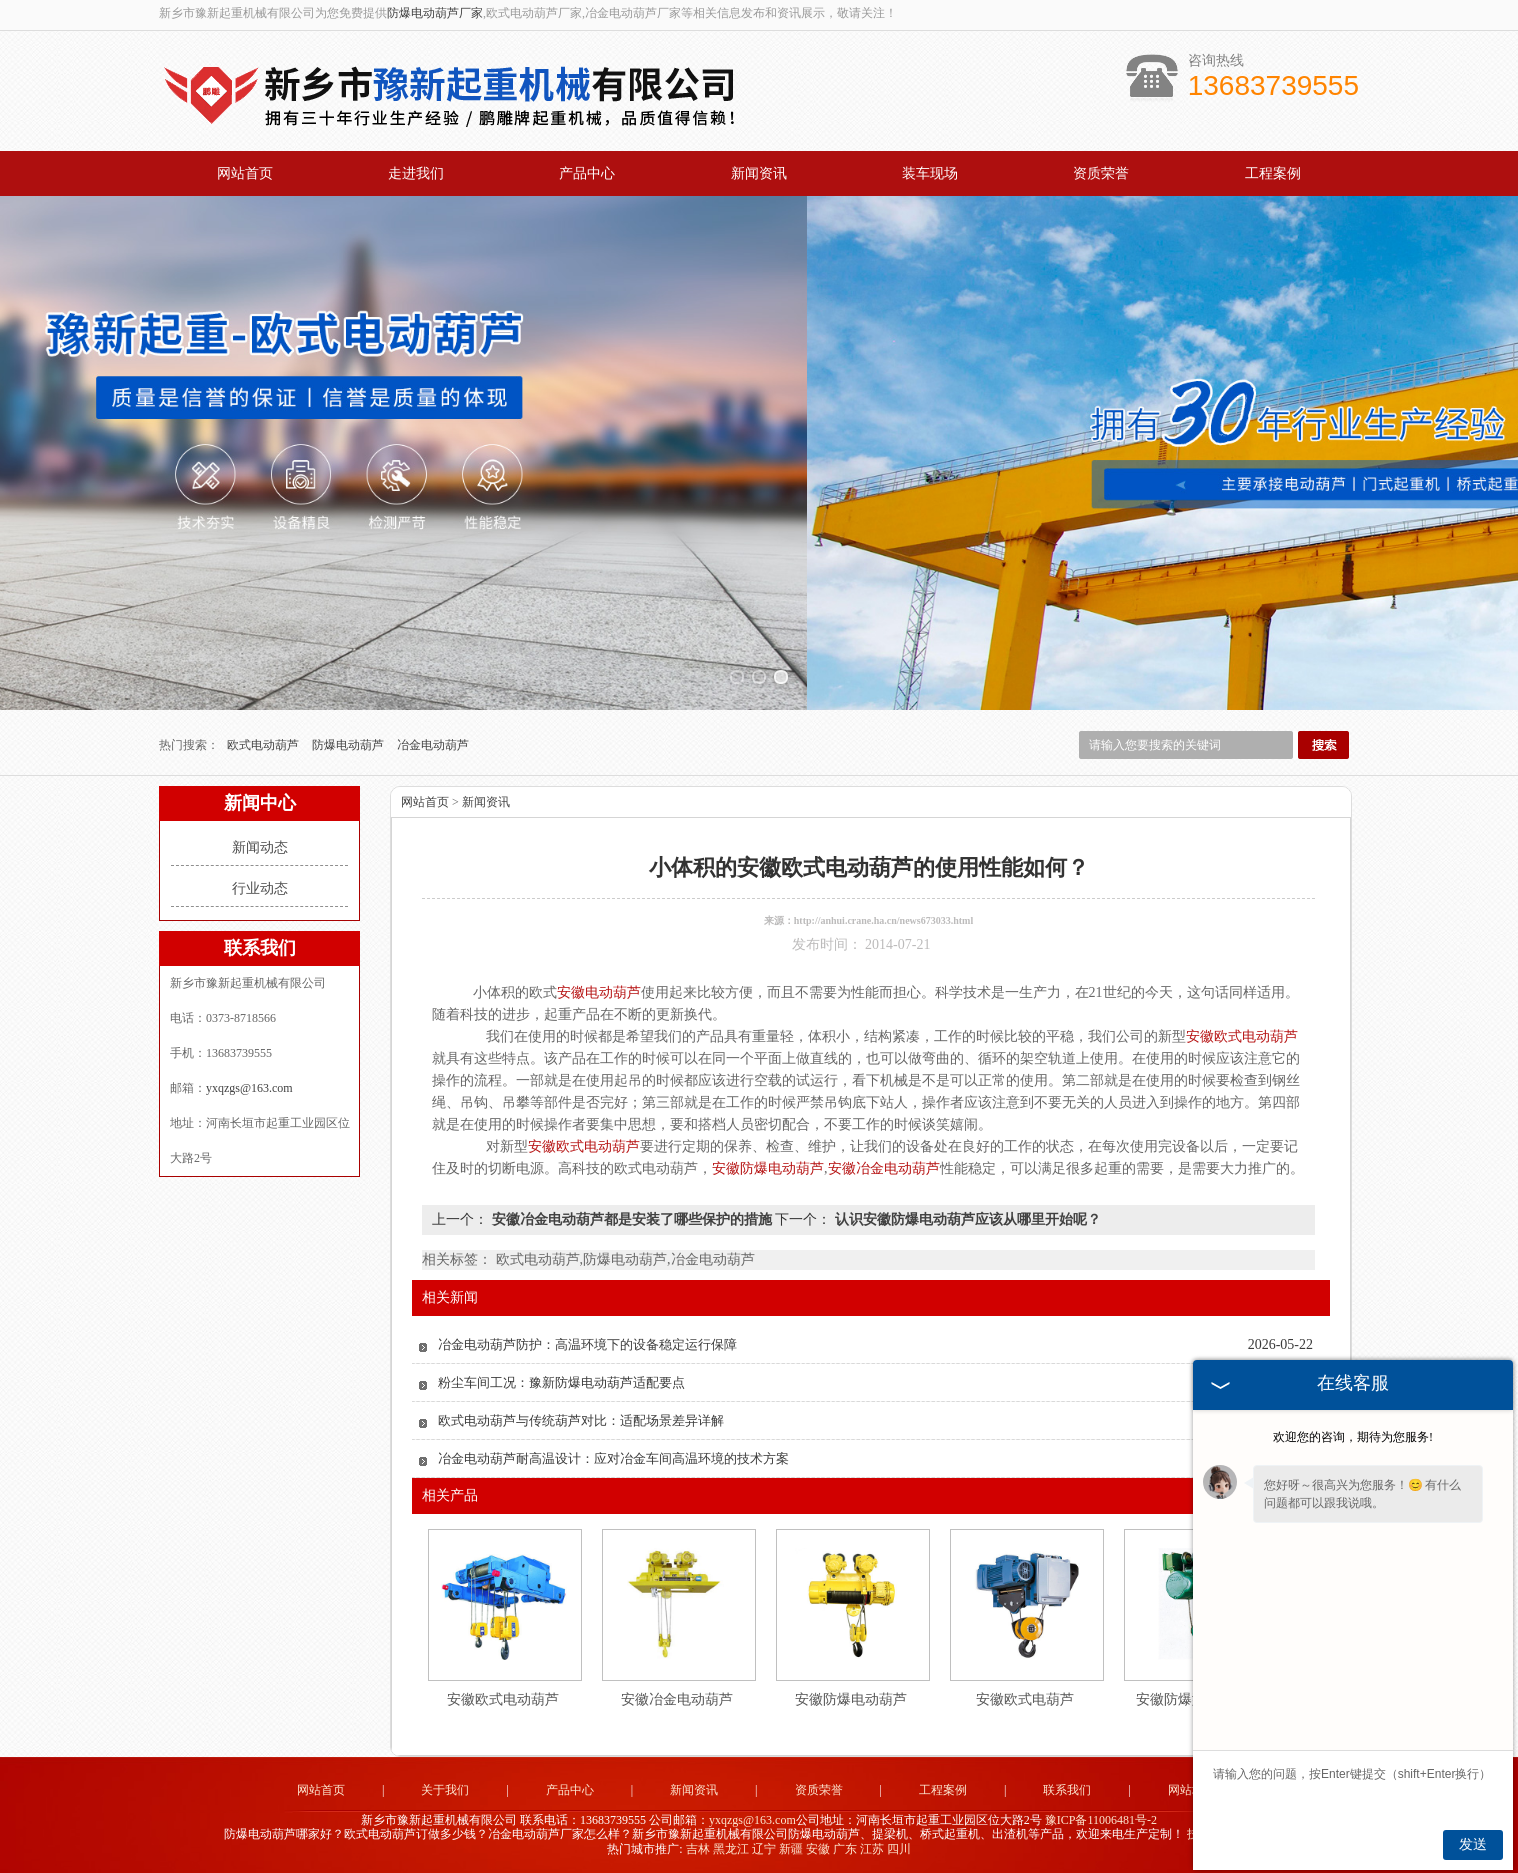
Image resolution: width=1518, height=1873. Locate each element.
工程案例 (1273, 173)
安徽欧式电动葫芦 (503, 1699)
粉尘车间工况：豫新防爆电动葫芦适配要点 (561, 1382)
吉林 (698, 1849)
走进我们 (416, 173)
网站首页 (245, 173)
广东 (845, 1849)
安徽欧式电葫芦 (1025, 1699)
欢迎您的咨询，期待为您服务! (1353, 1437)
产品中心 (587, 173)
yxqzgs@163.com (249, 1088)
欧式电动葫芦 (264, 745)
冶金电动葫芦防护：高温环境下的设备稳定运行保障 (587, 1344)
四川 (899, 1849)
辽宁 (764, 1849)
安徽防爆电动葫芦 (851, 1699)
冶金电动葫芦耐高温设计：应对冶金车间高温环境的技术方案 (613, 1458)
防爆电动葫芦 (349, 745)
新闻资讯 (759, 173)
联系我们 (1067, 1790)
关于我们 (445, 1790)
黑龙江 (731, 1849)
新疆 (791, 1849)
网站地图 (1192, 1790)
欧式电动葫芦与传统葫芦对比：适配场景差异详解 (581, 1420)
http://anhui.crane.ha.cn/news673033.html (883, 920)
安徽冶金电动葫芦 (677, 1699)
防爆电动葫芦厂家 (435, 13)
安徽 (818, 1849)
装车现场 (930, 173)
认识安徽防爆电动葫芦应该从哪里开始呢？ (966, 1219)
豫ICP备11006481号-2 (1101, 1820)
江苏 (872, 1849)
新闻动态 (260, 847)
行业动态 (260, 888)
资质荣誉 (1101, 173)
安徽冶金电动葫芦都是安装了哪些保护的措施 (631, 1219)
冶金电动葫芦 (433, 745)
